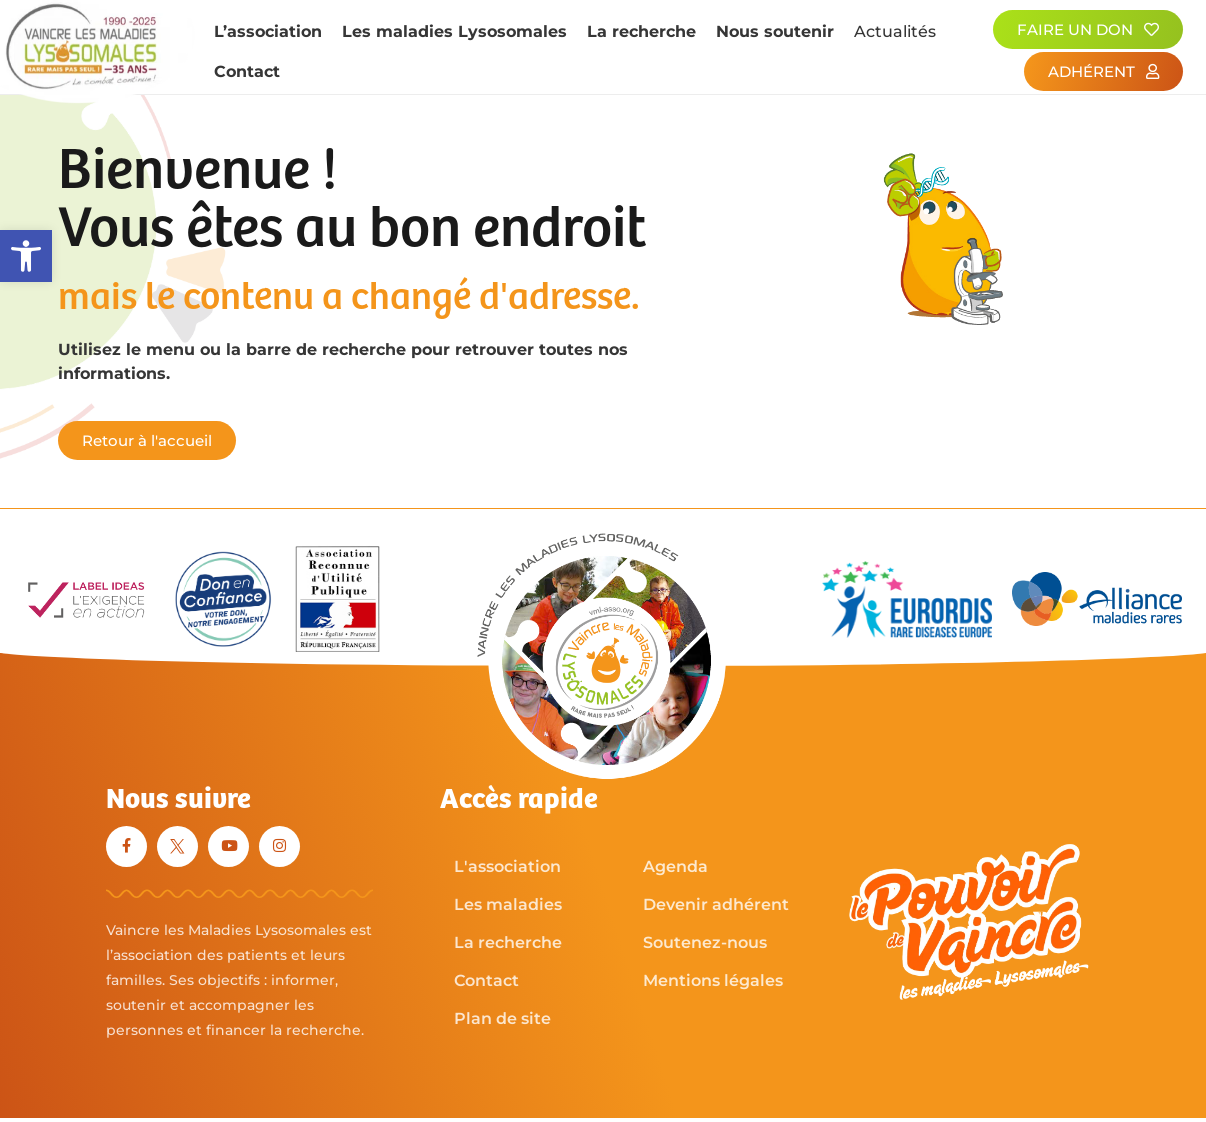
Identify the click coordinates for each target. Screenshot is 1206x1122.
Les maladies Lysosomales (454, 31)
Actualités (895, 31)
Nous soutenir (775, 31)
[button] (26, 256)
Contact (247, 71)
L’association (268, 31)
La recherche (641, 31)
